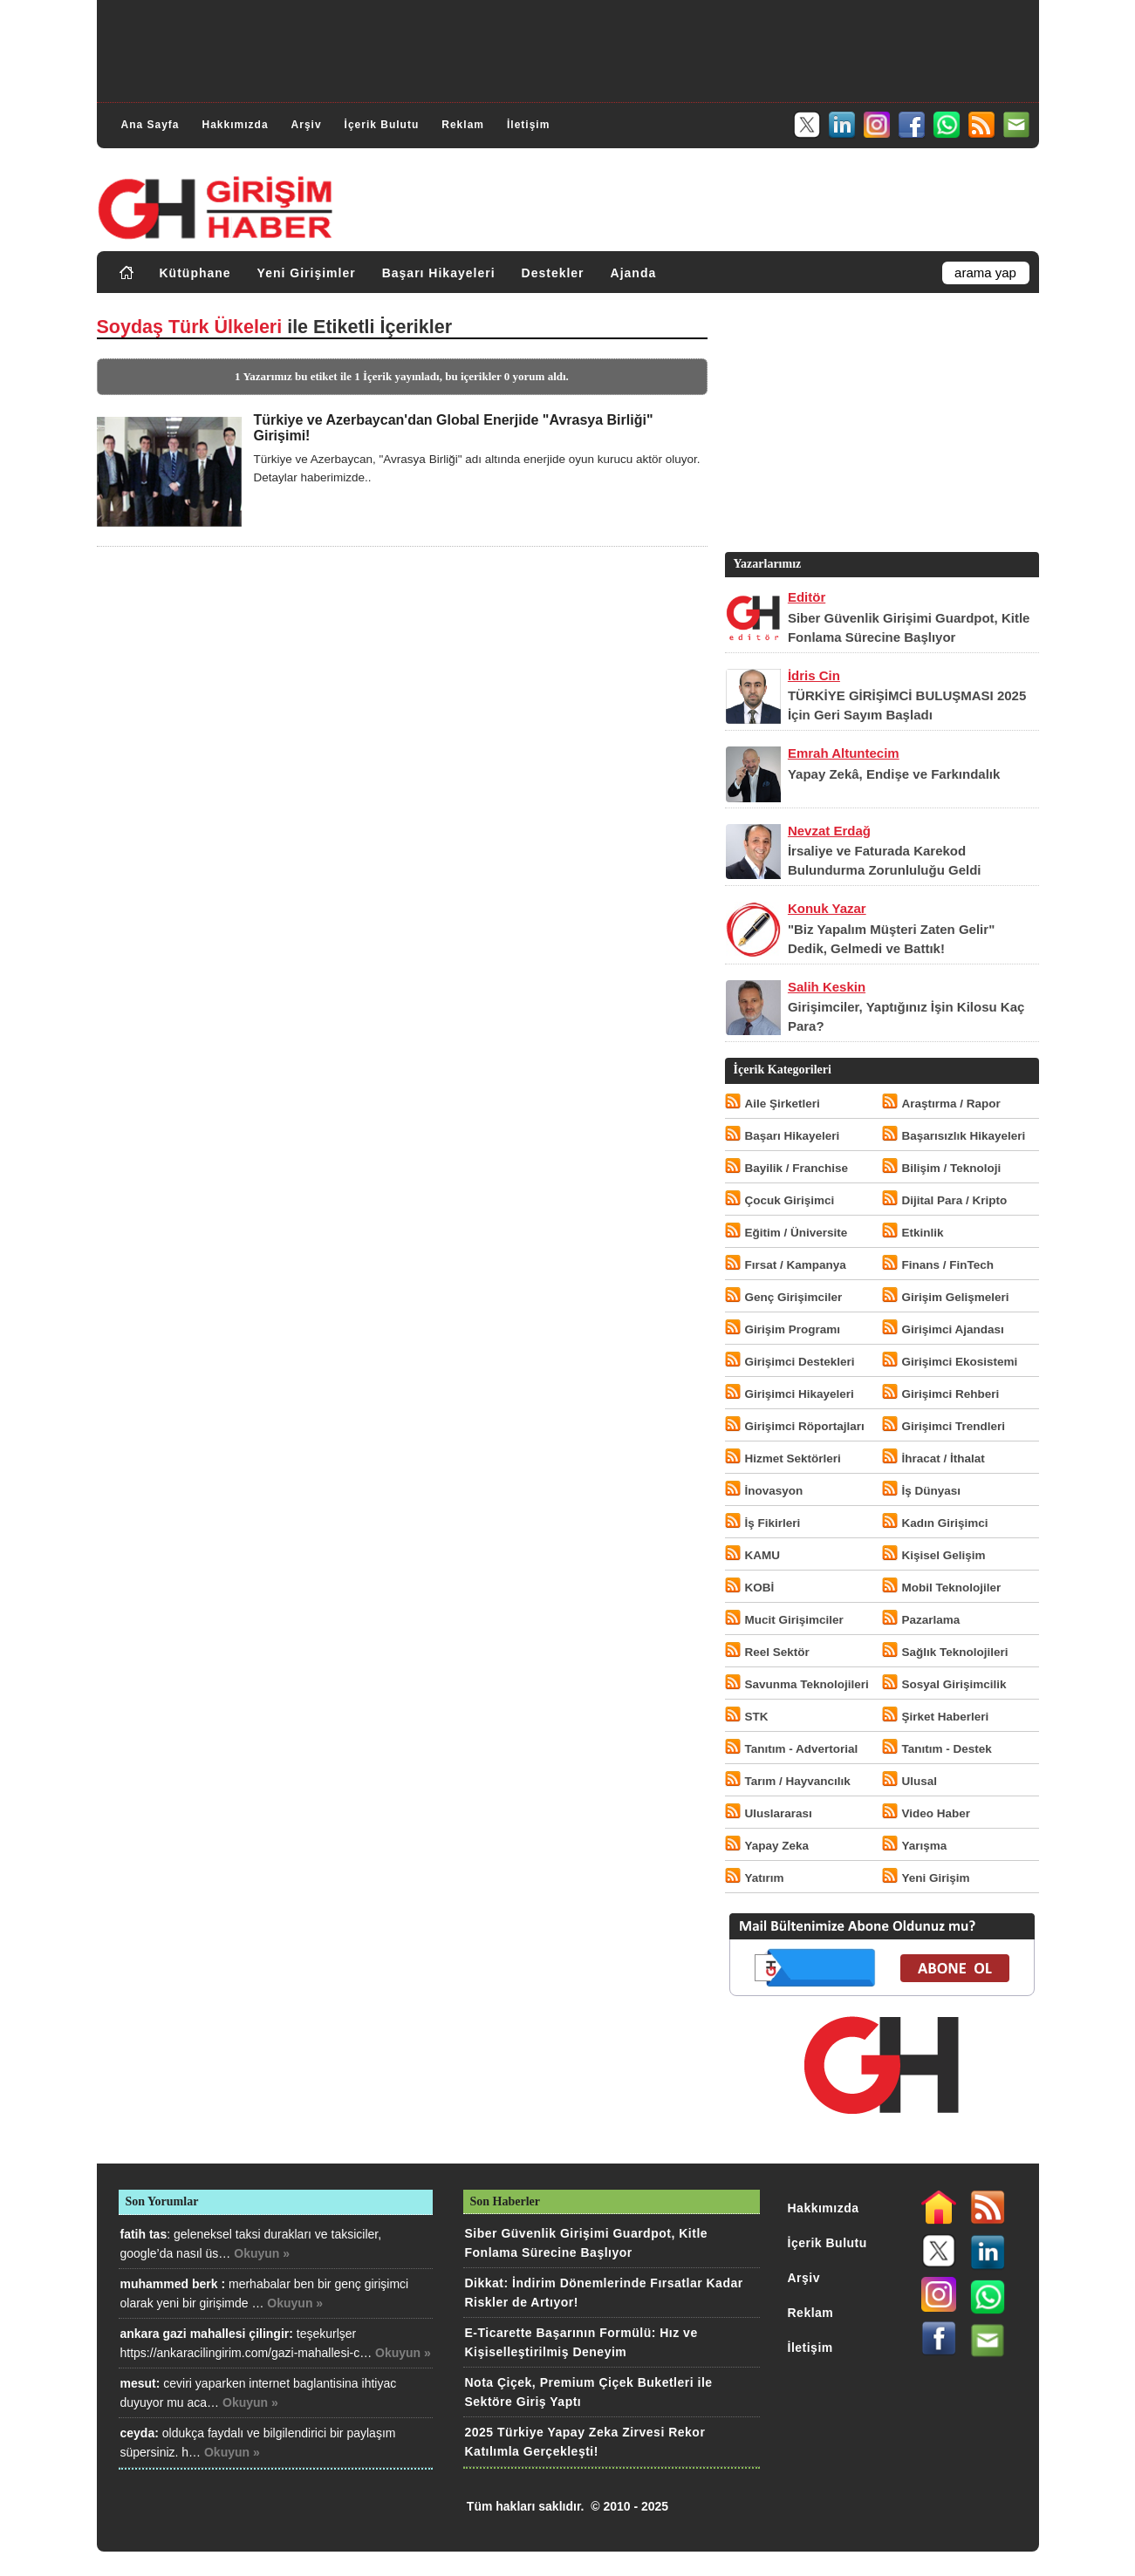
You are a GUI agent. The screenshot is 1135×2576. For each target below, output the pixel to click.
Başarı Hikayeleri (439, 273)
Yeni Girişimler (306, 273)
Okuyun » (262, 2253)
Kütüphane (195, 273)
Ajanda (634, 273)
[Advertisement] (568, 49)
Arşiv (306, 125)
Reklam (462, 125)
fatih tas (144, 2234)
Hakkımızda (235, 125)
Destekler (553, 273)
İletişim (528, 125)
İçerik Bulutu (382, 125)
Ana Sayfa (150, 125)
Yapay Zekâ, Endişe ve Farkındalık (894, 774)
